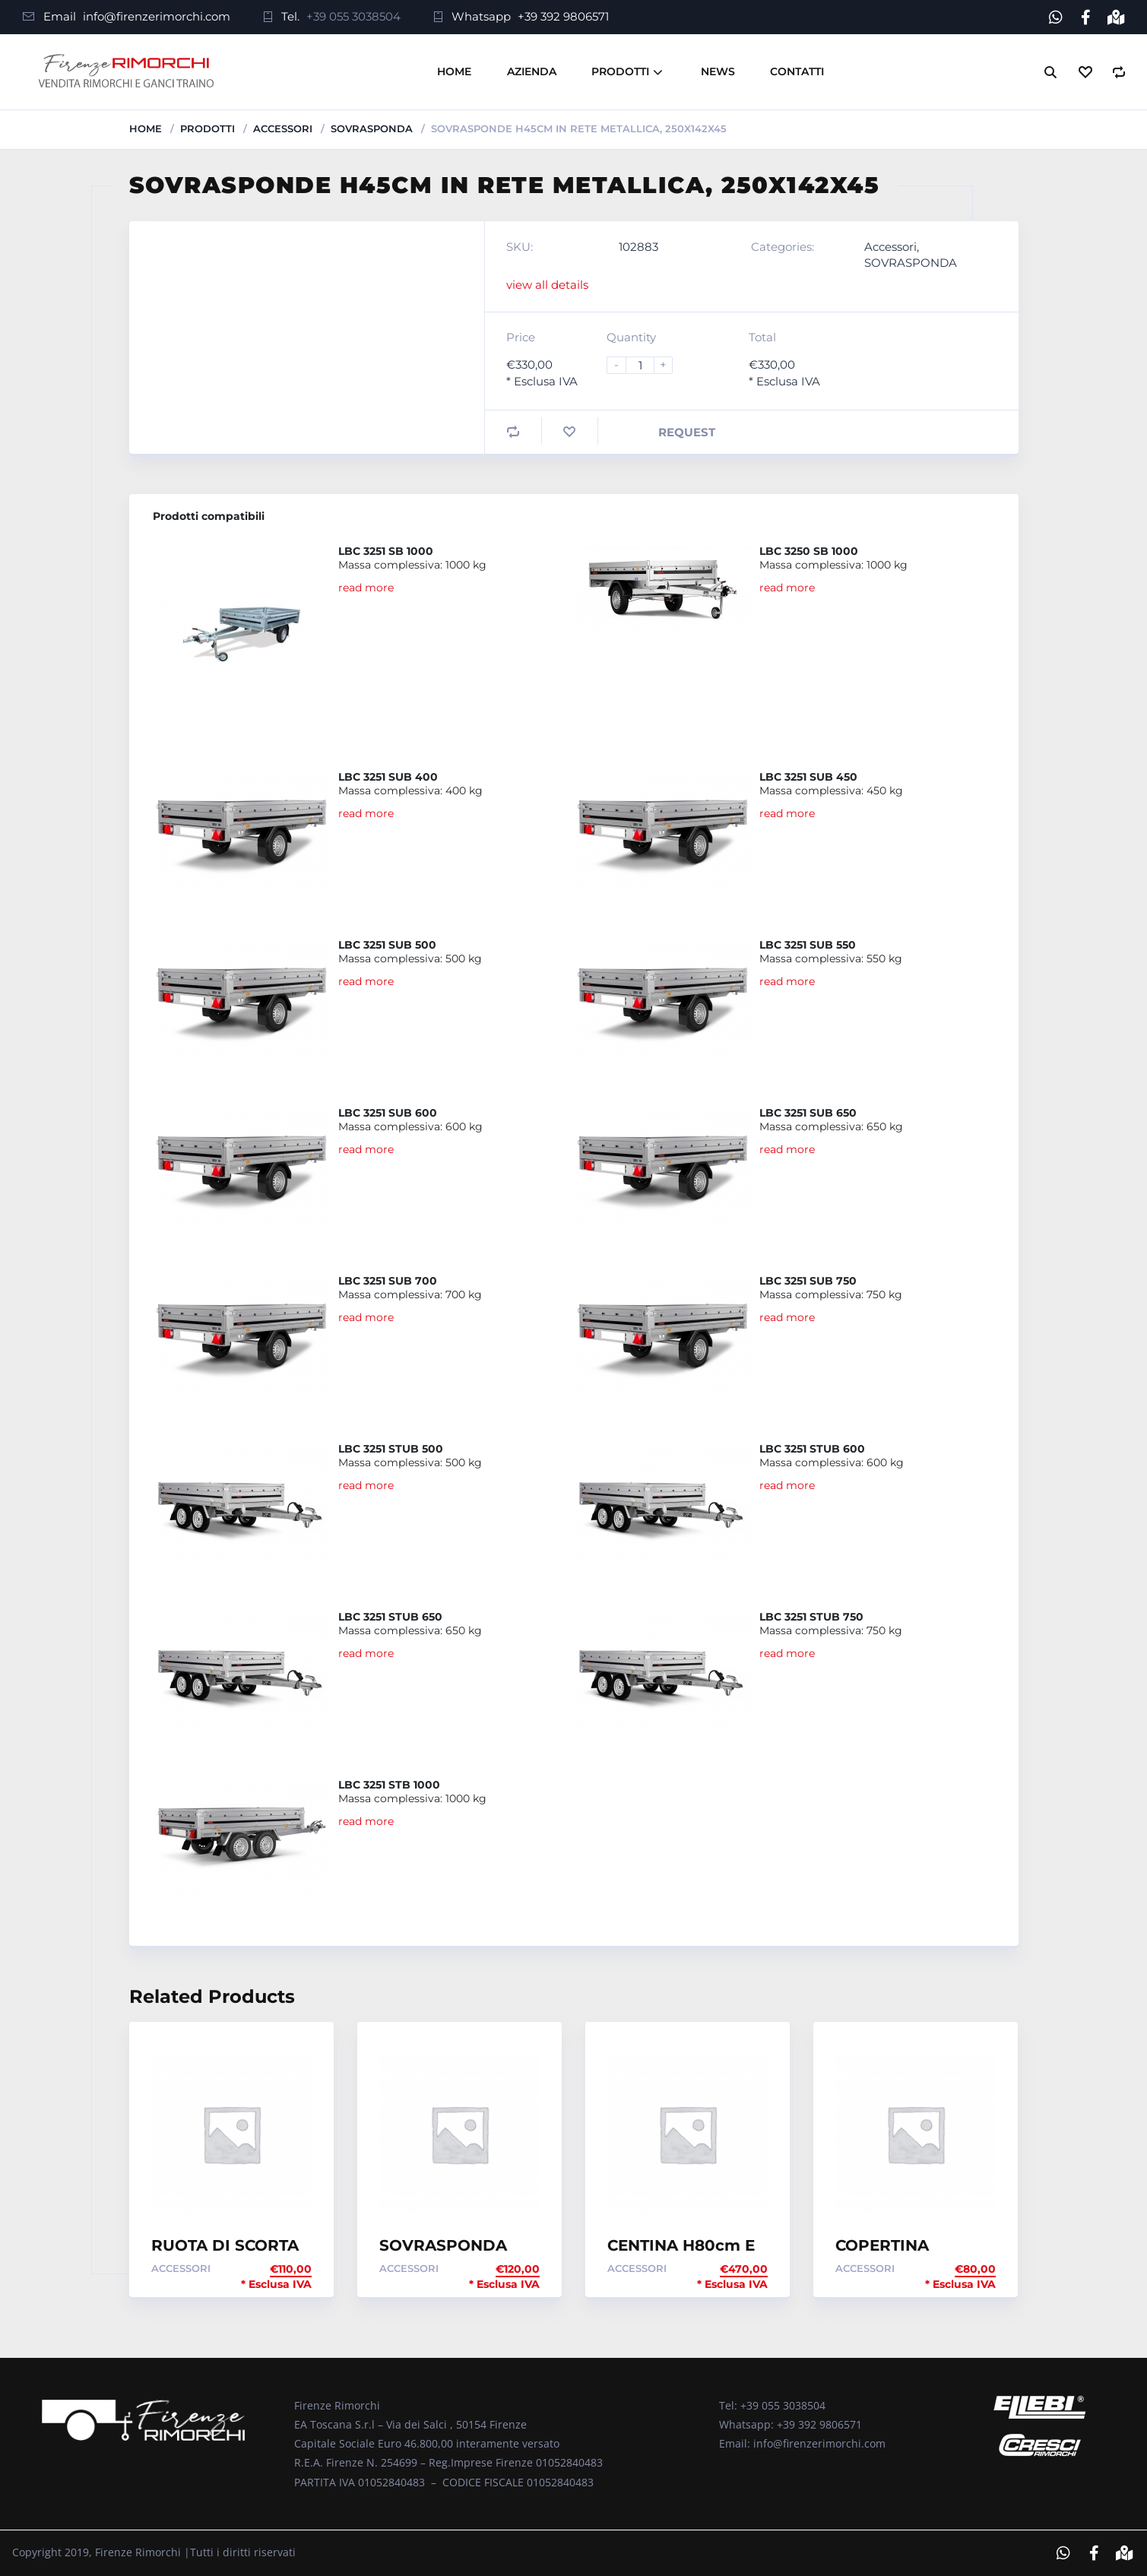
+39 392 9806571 (563, 16)
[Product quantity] (646, 365)
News (718, 71)
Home (454, 71)
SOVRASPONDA (372, 128)
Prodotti (620, 71)
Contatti (797, 71)
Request (686, 432)
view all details (547, 284)
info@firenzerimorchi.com (156, 16)
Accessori (282, 128)
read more (366, 587)
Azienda (531, 71)
